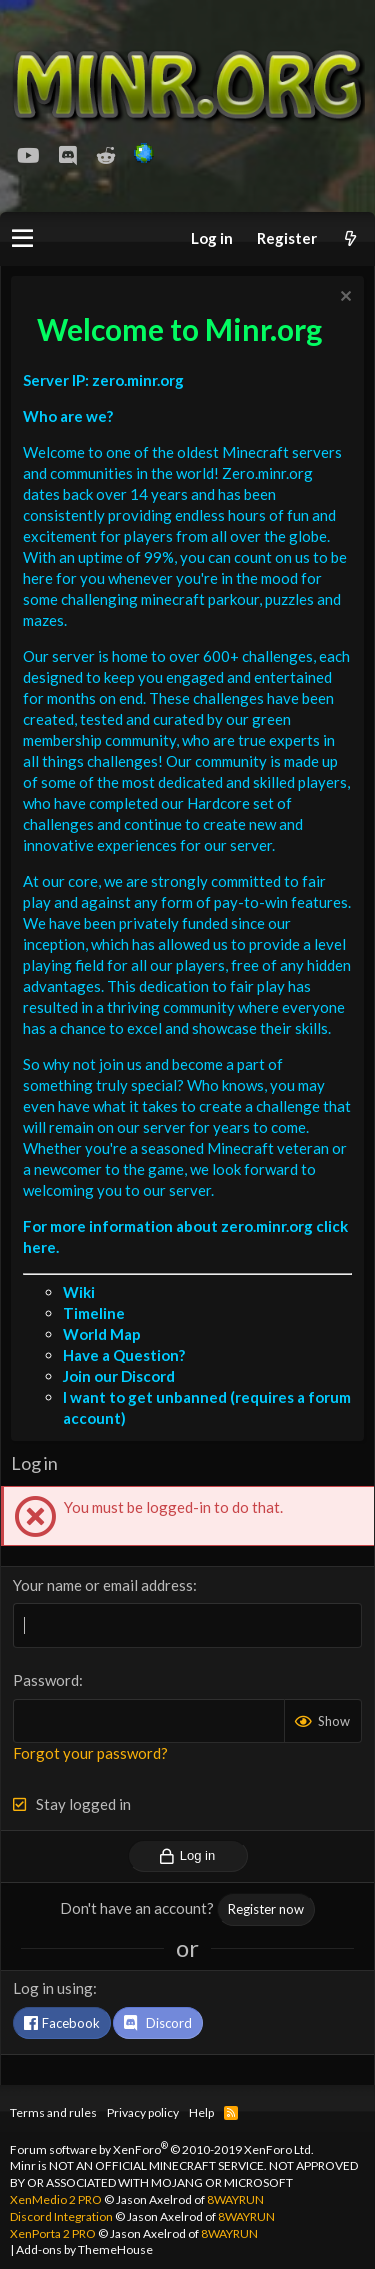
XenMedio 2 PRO (56, 2199)
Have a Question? (124, 1355)
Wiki (79, 1292)
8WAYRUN (235, 2199)
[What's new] (350, 238)
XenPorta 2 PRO (53, 2233)
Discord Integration (61, 2216)
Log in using (53, 1988)
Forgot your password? (90, 1753)
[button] (22, 239)
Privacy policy (143, 2112)
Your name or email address (103, 1585)
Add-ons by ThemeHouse (84, 2249)
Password (46, 1680)
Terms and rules (53, 2112)
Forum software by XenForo (162, 2149)
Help (201, 2112)
